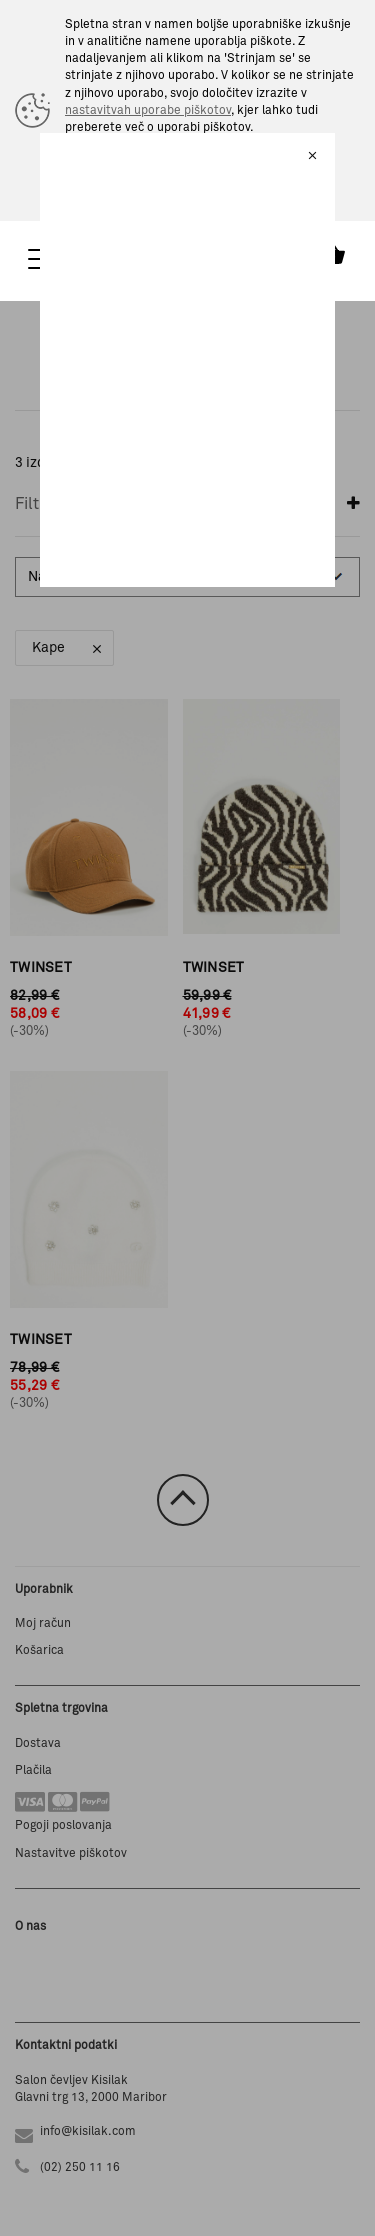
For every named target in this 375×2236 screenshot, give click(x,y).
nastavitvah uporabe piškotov (148, 111)
